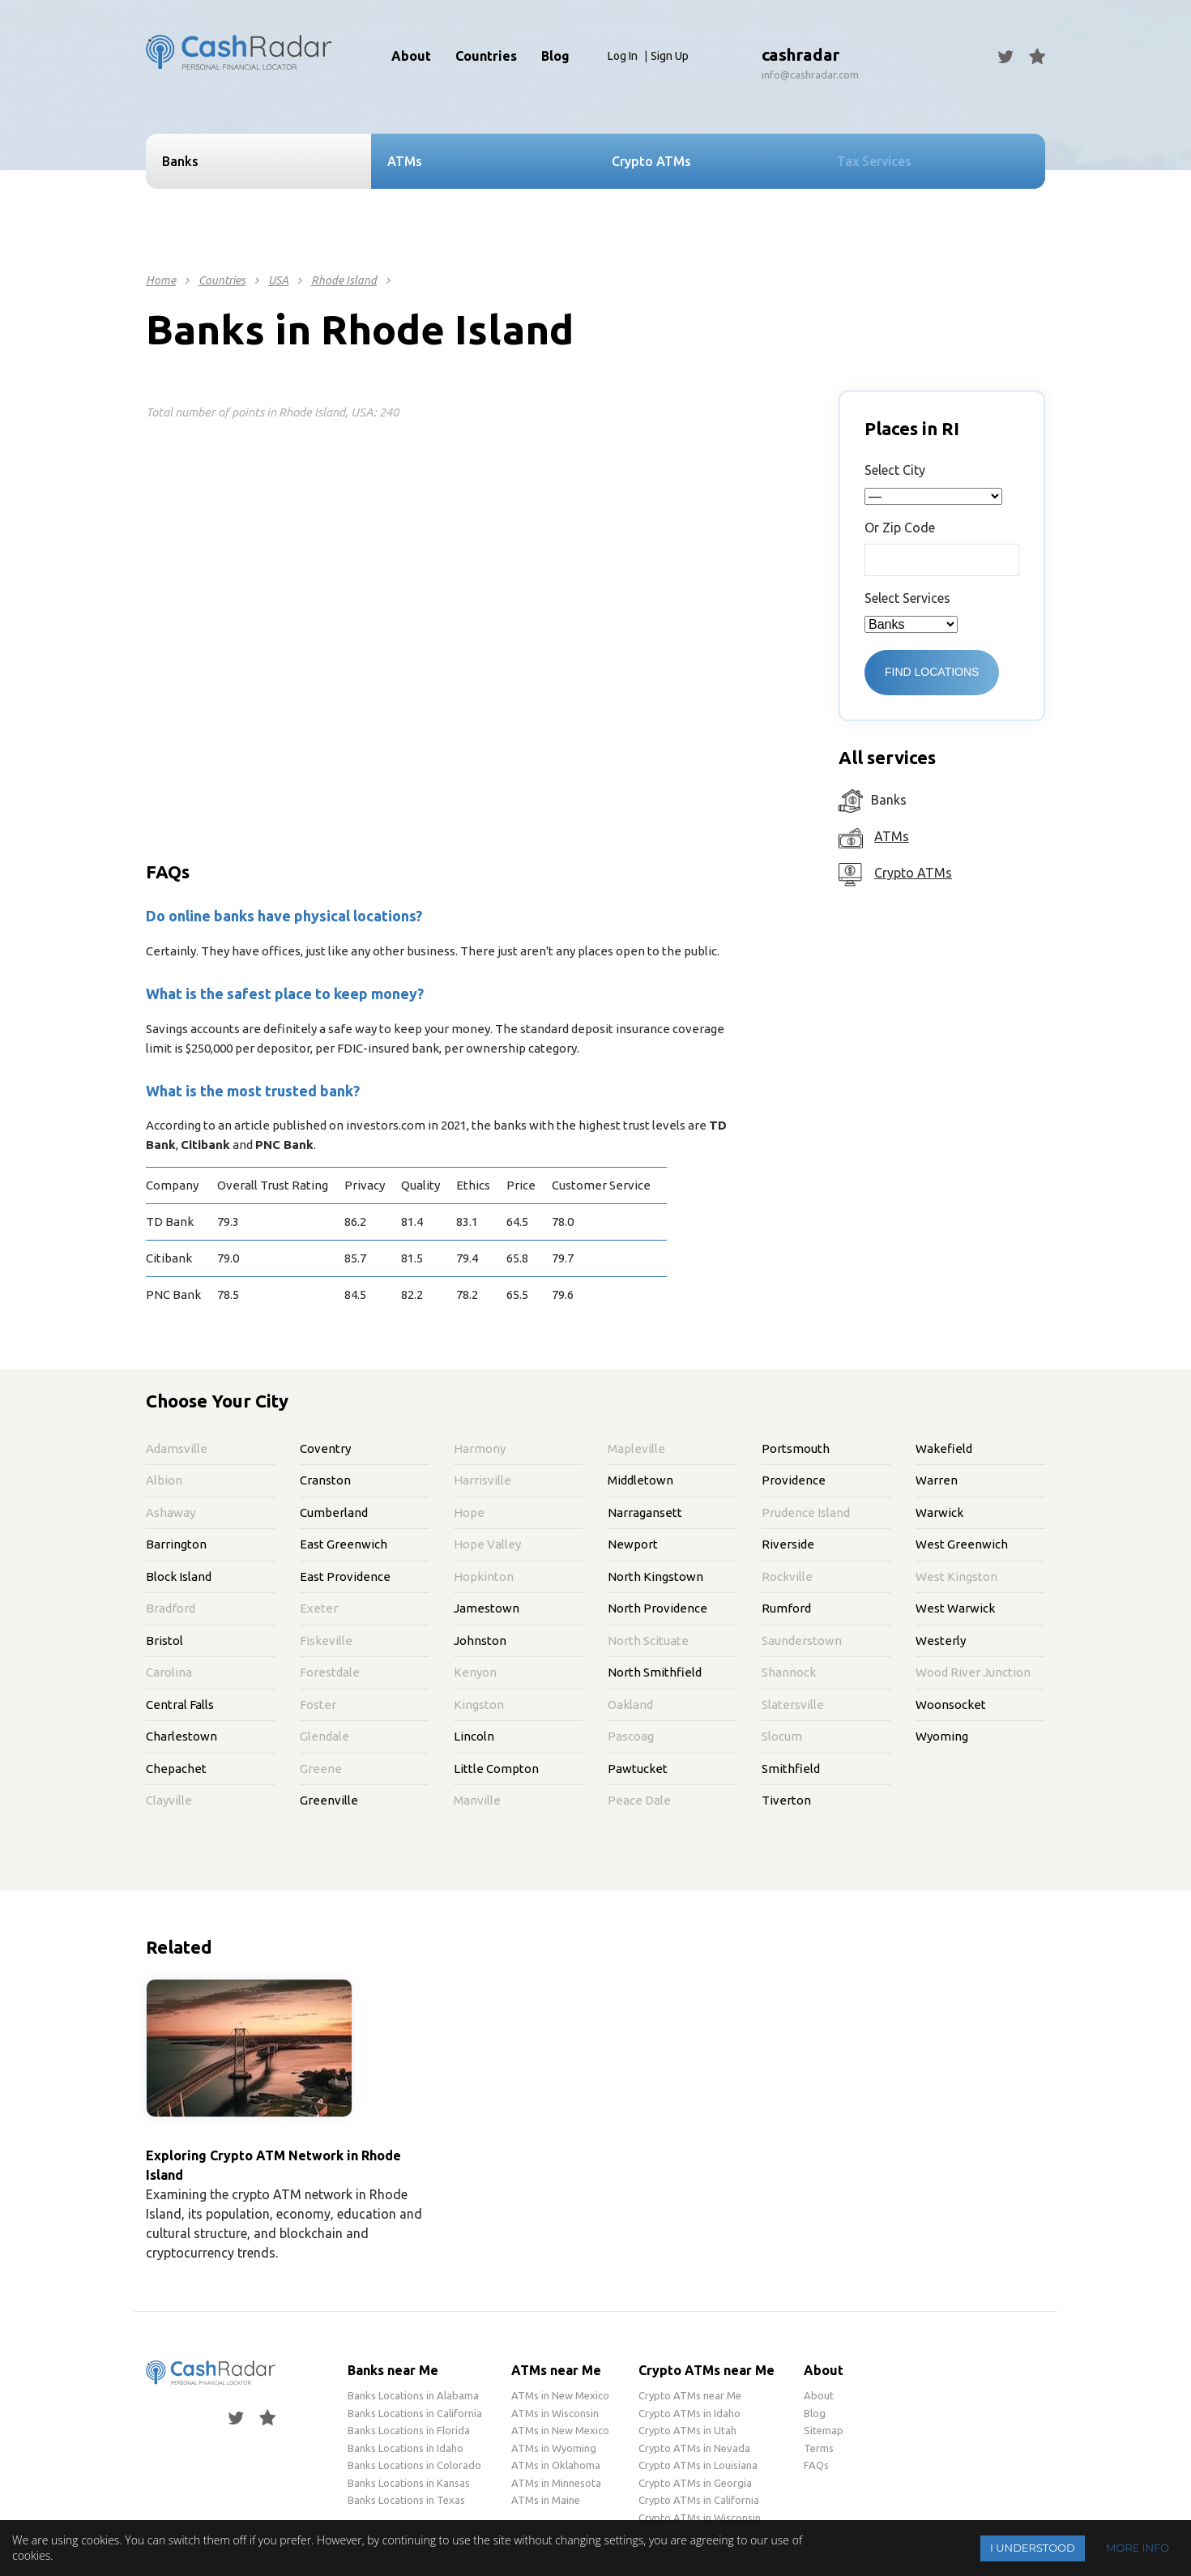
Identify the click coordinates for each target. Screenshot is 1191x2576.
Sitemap (823, 2430)
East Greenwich (343, 1544)
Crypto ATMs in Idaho (689, 2413)
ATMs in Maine (545, 2500)
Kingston (479, 1704)
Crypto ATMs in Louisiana (698, 2465)
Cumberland (334, 1512)
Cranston (325, 1480)
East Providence (345, 1576)
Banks (180, 161)
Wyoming (942, 1736)
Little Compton (496, 1768)
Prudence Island (806, 1512)
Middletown (640, 1480)
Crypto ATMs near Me (706, 2370)
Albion (164, 1480)
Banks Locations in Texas (406, 2500)
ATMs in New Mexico (560, 2395)
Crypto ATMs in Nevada (694, 2448)
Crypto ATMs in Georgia (695, 2482)
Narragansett (645, 1512)
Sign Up (670, 55)
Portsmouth (796, 1448)
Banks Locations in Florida (409, 2430)
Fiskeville (326, 1640)
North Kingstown (655, 1576)
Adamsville (176, 1448)
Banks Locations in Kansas (409, 2482)
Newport (633, 1544)
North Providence (657, 1608)
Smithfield (791, 1768)
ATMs (891, 836)
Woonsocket (951, 1704)
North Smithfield (655, 1672)
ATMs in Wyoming (553, 2448)
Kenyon (475, 1672)
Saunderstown (802, 1640)
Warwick (939, 1512)
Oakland (630, 1704)
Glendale (324, 1736)
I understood (1032, 2547)
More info (1137, 2547)
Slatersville (793, 1704)
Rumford (786, 1608)
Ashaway (170, 1512)
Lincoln (474, 1736)
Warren (937, 1480)
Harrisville (482, 1480)
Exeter (319, 1608)
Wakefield (944, 1448)
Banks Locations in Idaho (405, 2448)
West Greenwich (962, 1544)
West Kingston (956, 1576)
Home (161, 280)
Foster (318, 1704)
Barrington (176, 1544)
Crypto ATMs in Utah (687, 2430)
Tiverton (786, 1800)
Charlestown (181, 1736)
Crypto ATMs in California (698, 2500)
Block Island (178, 1576)
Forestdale (330, 1672)
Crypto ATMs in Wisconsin (699, 2517)
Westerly (941, 1640)
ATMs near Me (556, 2370)
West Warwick (955, 1608)
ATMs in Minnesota (556, 2482)
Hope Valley (487, 1544)
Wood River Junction (973, 1672)
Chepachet (176, 1768)
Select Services (907, 598)
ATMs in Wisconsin (555, 2413)
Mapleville (636, 1448)
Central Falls (180, 1704)
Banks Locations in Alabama (413, 2395)
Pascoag (631, 1736)
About (411, 56)
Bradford (170, 1608)
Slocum (782, 1736)
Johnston (480, 1640)
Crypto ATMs (913, 872)
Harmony (480, 1448)
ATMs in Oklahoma (555, 2465)
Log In (623, 55)
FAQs (816, 2465)
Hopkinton (484, 1576)
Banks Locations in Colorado (414, 2465)
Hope (469, 1512)
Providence (794, 1480)
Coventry (325, 1448)
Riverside (788, 1544)
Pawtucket (638, 1768)
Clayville (169, 1800)
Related (179, 1947)
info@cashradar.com (810, 74)
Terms (819, 2448)
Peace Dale (639, 1800)
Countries (221, 280)
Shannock (789, 1672)
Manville (477, 1800)
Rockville (787, 1576)
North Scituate (648, 1640)
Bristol (164, 1640)
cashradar (800, 54)
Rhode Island (344, 280)
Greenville (329, 1800)
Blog (555, 56)
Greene (321, 1768)
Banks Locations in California (415, 2413)
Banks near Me (393, 2370)
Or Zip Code (899, 527)
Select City (894, 470)
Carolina (169, 1672)
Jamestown (486, 1608)
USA (278, 280)
